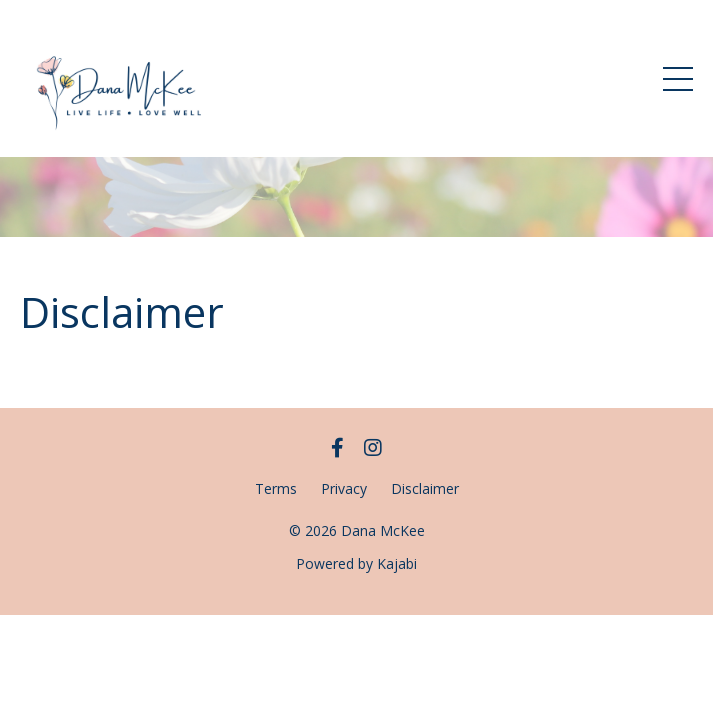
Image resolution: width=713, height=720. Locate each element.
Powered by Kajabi (356, 563)
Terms (276, 488)
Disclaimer (425, 488)
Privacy (344, 488)
